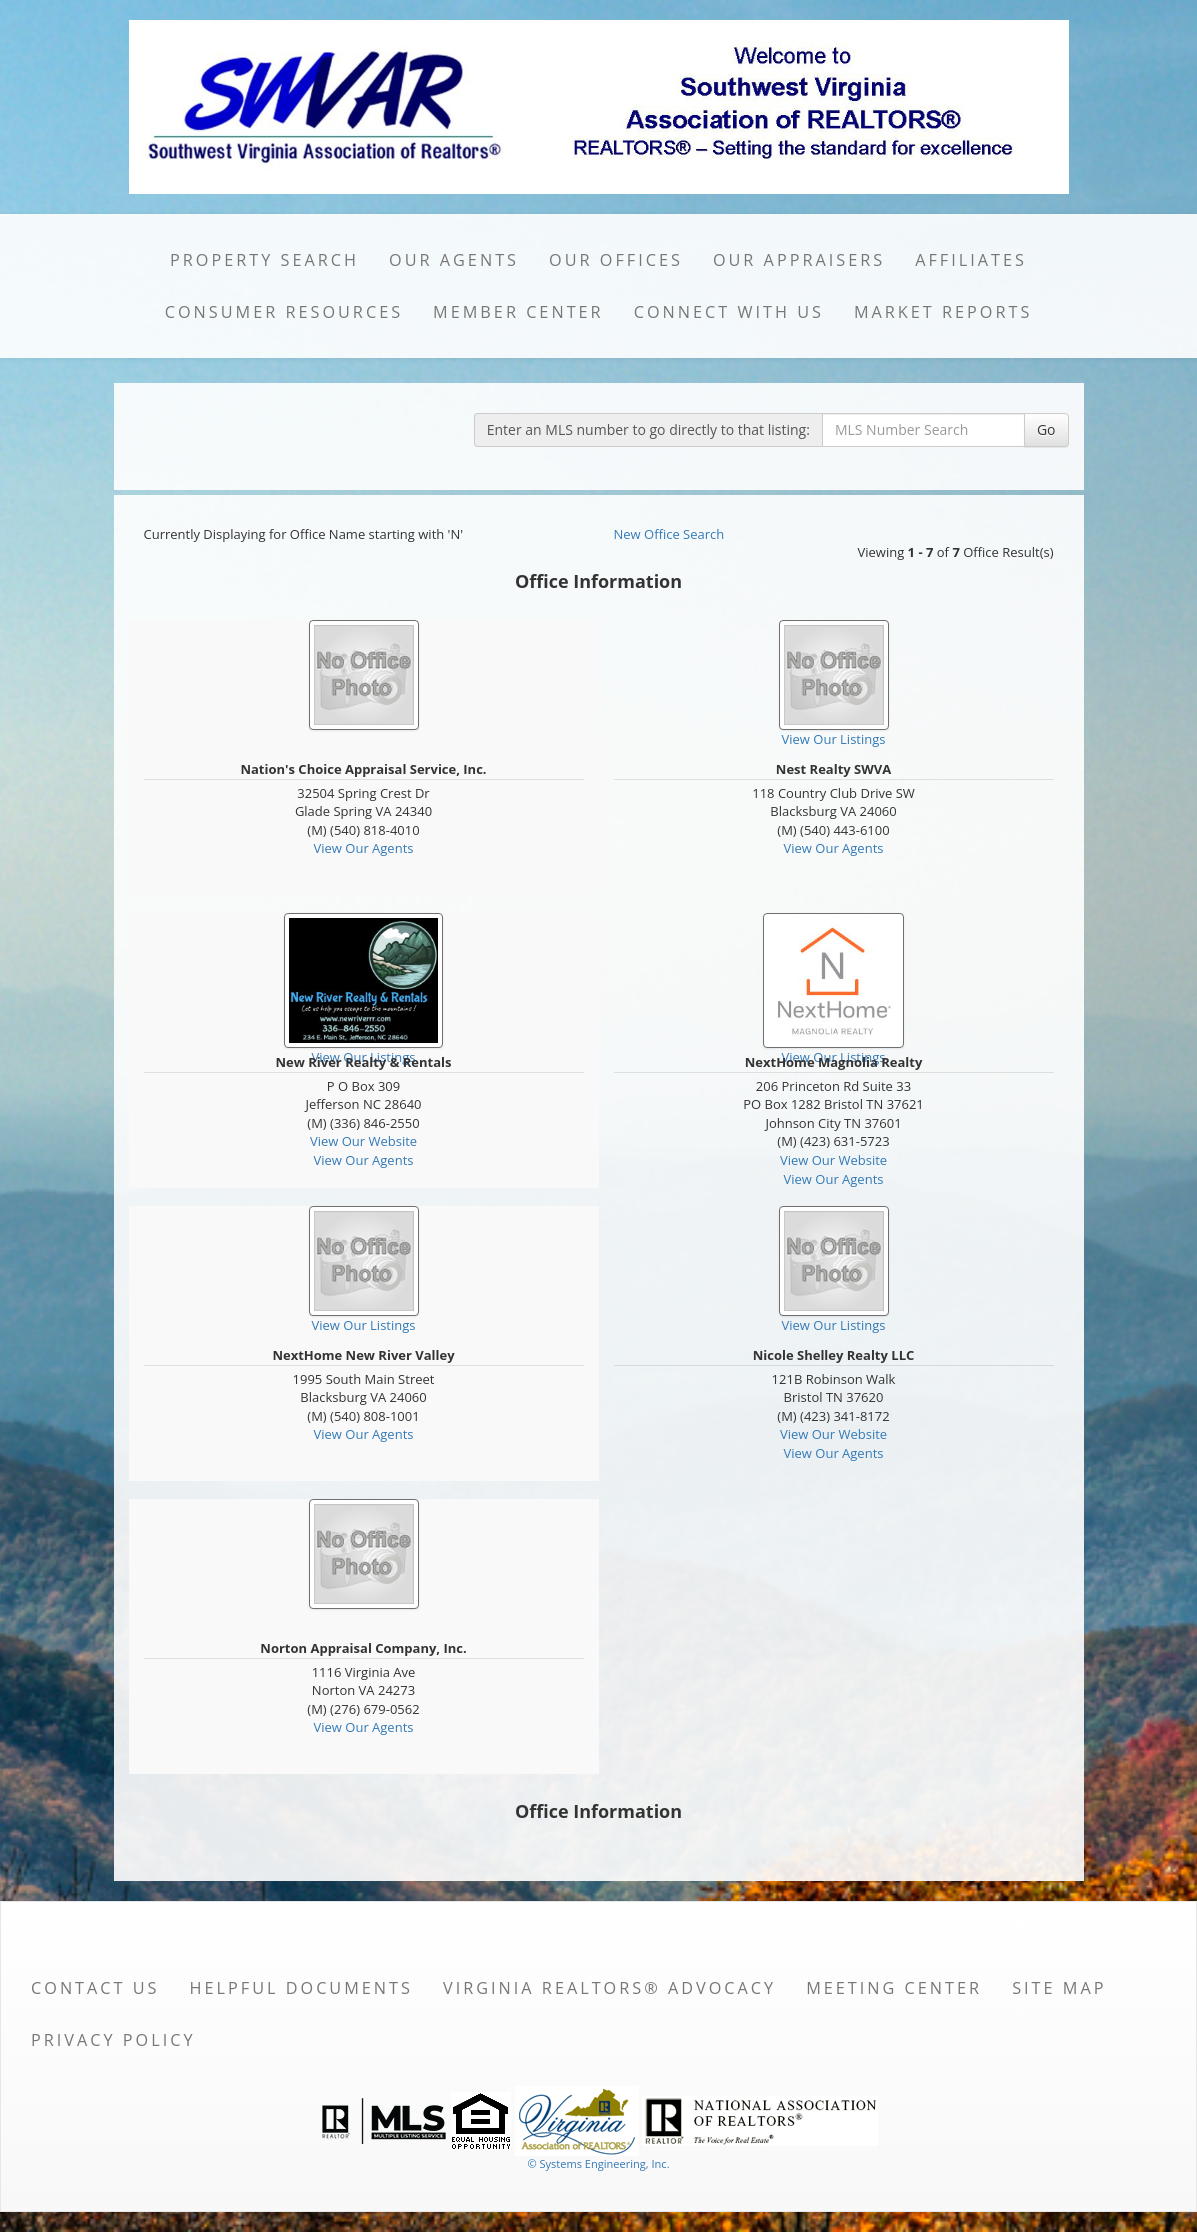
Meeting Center (894, 1988)
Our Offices (616, 260)
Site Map (1059, 1988)
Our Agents (454, 260)
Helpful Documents (301, 1988)
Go (1046, 429)
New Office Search (669, 534)
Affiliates (971, 260)
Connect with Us (729, 312)
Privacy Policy (113, 2040)
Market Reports (943, 312)
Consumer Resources (284, 312)
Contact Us (95, 1988)
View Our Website (363, 1141)
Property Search (264, 260)
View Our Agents (364, 848)
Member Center (518, 312)
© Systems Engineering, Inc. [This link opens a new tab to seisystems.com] (598, 2163)
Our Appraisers (799, 260)
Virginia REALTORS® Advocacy (609, 1988)
